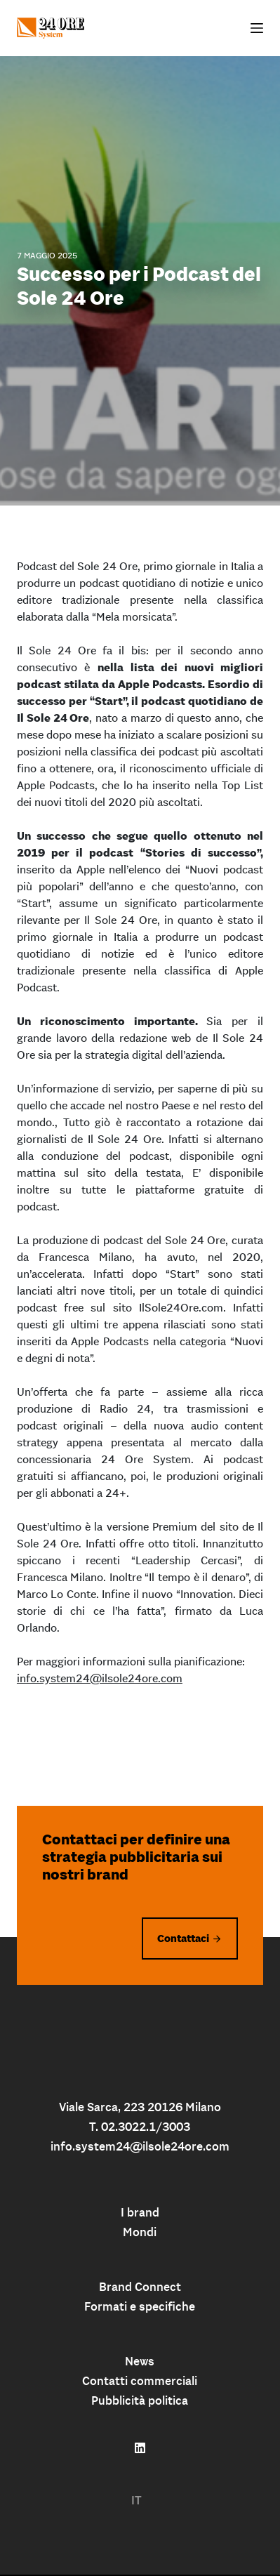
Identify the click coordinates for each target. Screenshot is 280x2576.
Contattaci (183, 1938)
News (139, 2361)
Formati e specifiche (139, 2306)
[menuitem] (136, 2500)
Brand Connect (140, 2286)
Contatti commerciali (139, 2381)
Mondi (139, 2232)
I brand (140, 2212)
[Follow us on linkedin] (140, 2448)
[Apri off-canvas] (257, 28)
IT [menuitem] (136, 2500)
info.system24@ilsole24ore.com (99, 1678)
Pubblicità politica (139, 2400)
